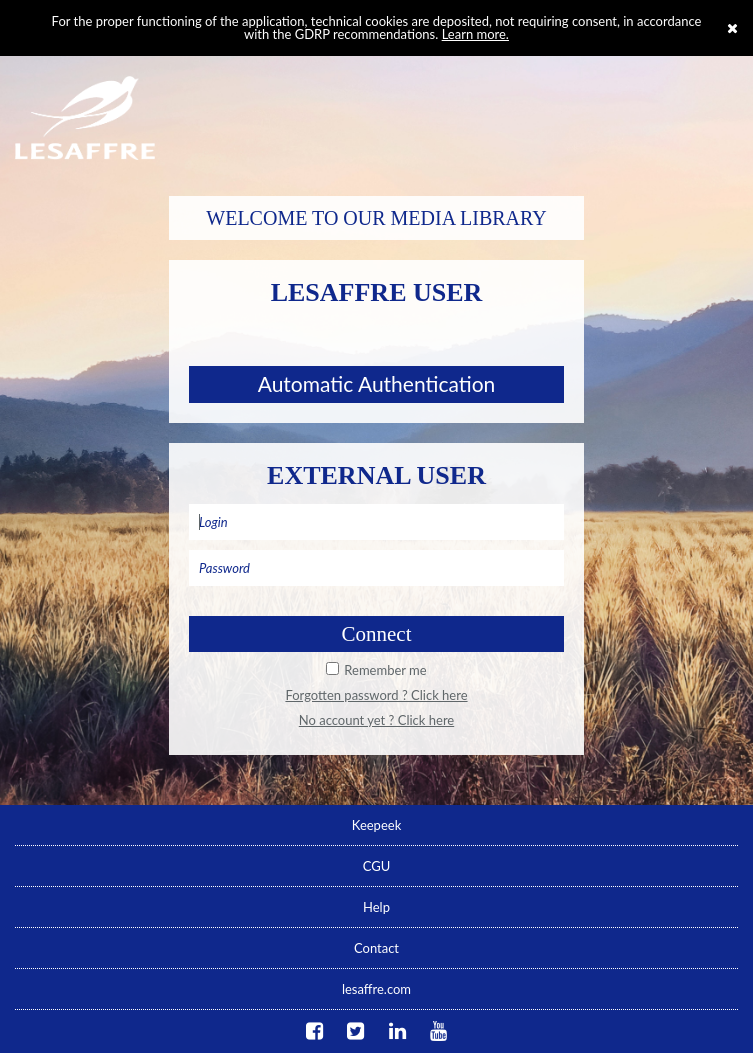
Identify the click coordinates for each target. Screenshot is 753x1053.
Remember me (385, 670)
